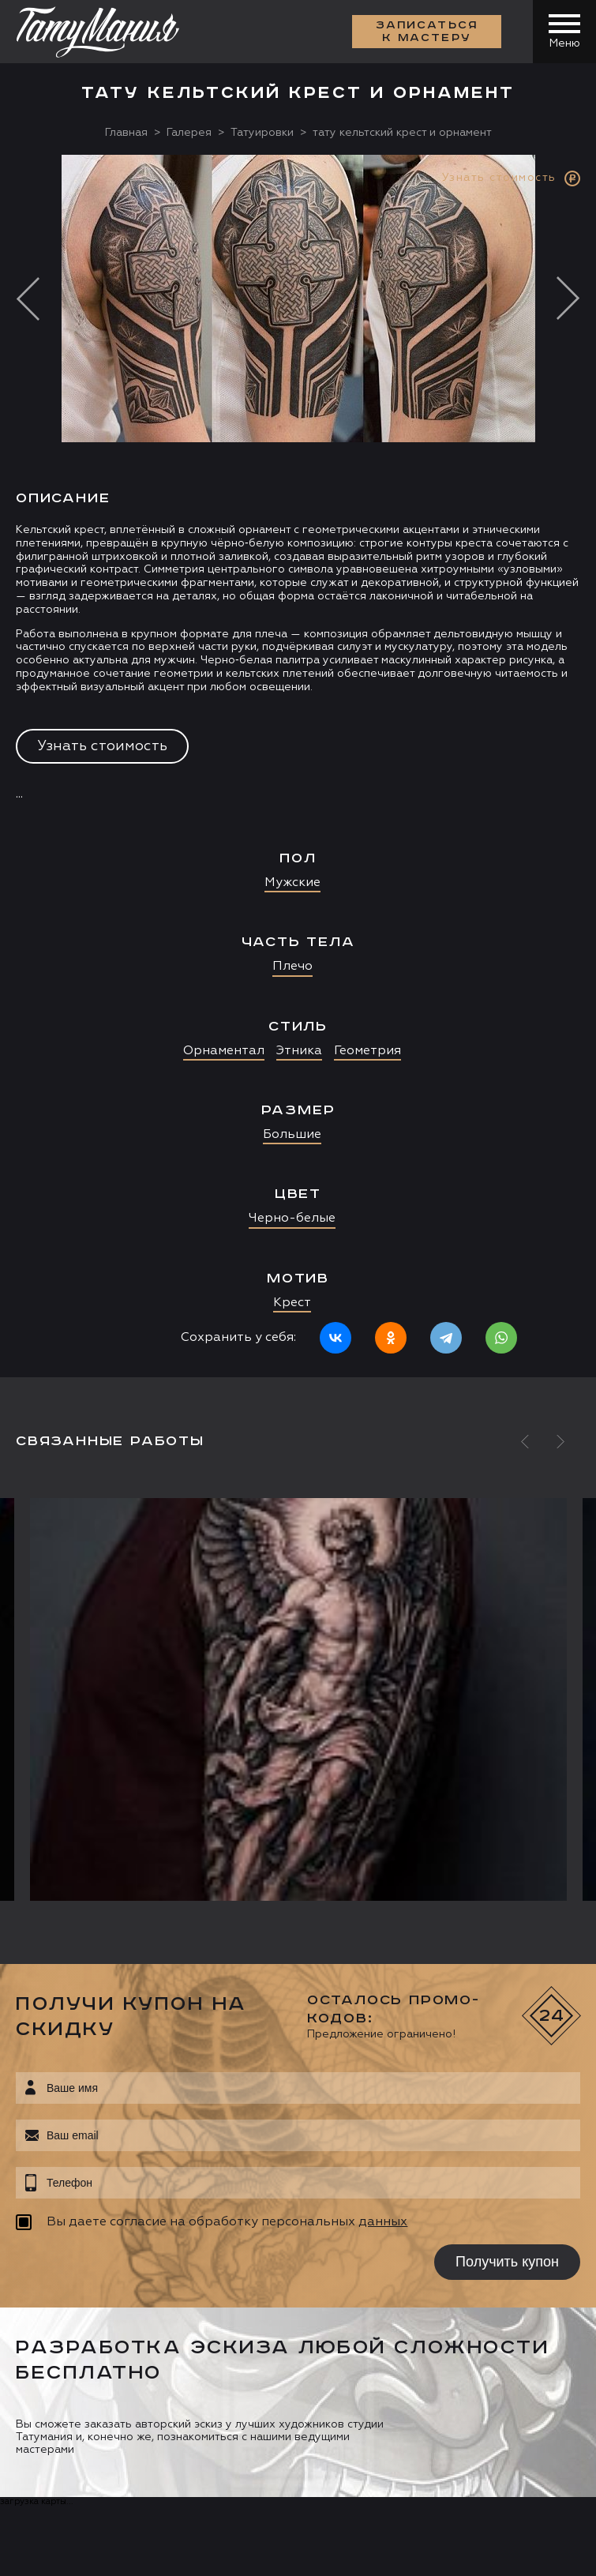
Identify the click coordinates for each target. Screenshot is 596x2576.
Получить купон (507, 2262)
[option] (298, 766)
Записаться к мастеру (427, 31)
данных (382, 2222)
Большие (292, 1134)
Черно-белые (292, 1218)
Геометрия (367, 1051)
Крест (292, 1303)
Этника (299, 1051)
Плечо (292, 966)
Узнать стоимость (102, 746)
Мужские (292, 883)
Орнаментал (223, 1051)
